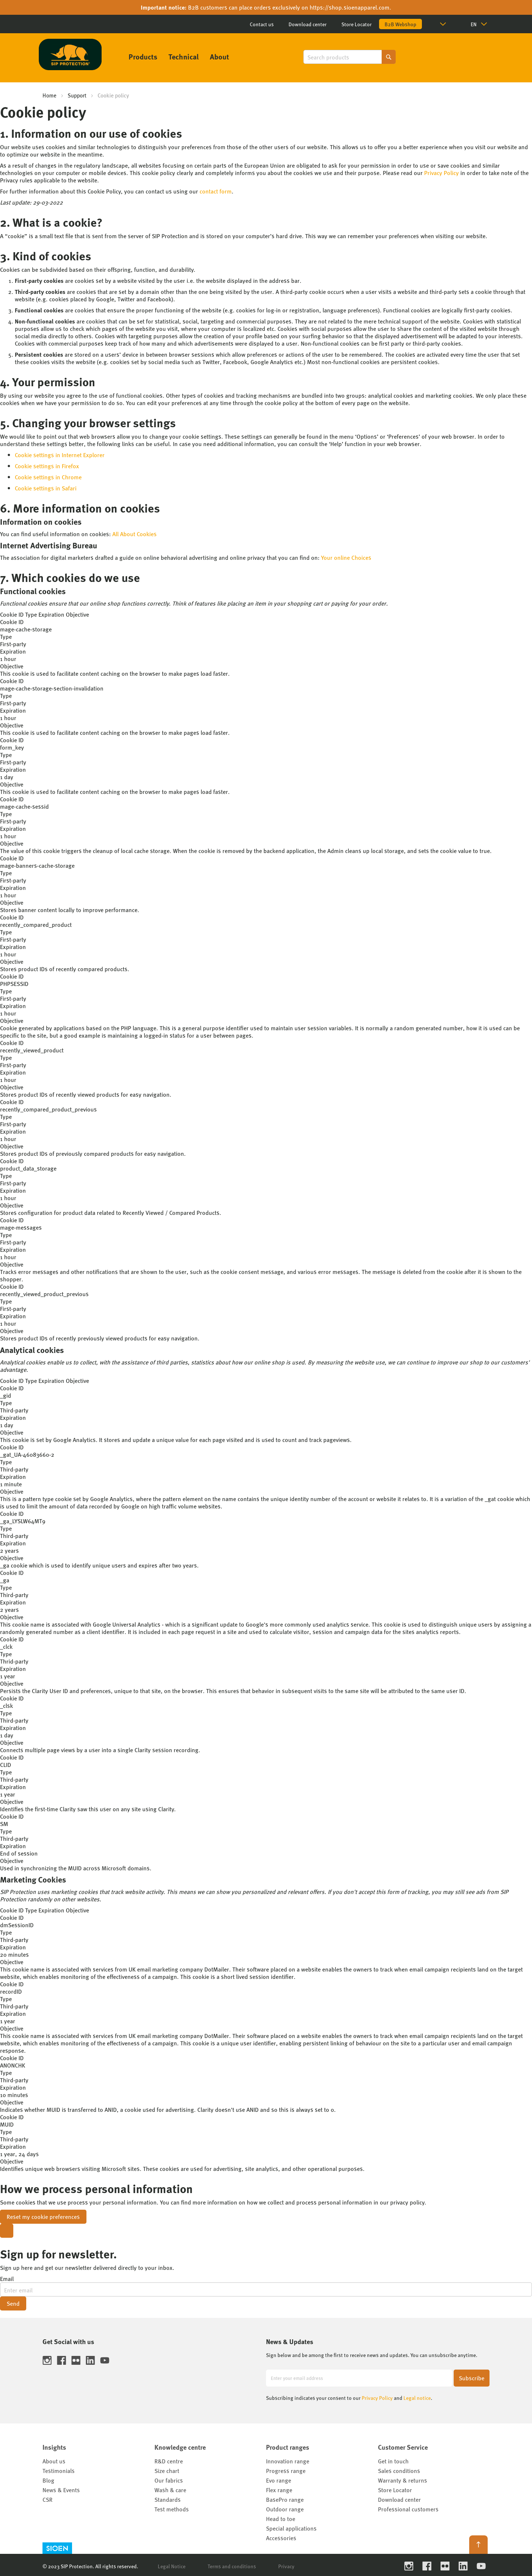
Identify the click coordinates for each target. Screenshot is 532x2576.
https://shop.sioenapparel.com (349, 7)
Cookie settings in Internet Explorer (60, 455)
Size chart (166, 2470)
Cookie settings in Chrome (48, 477)
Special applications (291, 2528)
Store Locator (356, 24)
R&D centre (168, 2461)
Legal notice (417, 2397)
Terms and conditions (232, 2566)
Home (49, 95)
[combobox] (349, 57)
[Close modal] (6, 2231)
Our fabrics (168, 2480)
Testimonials (58, 2470)
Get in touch (393, 2461)
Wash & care (170, 2490)
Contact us (262, 24)
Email (7, 2278)
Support (77, 95)
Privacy (286, 2566)
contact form (216, 191)
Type (31, 614)
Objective (77, 614)
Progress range (286, 2470)
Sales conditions (399, 2470)
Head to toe (280, 2518)
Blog (48, 2480)
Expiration (51, 614)
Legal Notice (171, 2566)
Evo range (278, 2480)
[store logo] (70, 54)
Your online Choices (346, 557)
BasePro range (285, 2499)
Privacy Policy (441, 172)
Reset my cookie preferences (43, 2216)
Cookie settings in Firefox (47, 466)
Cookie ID (12, 614)
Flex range (279, 2490)
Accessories (281, 2538)
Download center (308, 24)
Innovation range (287, 2461)
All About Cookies (134, 534)
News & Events (61, 2490)
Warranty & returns (402, 2480)
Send (13, 2303)
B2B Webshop (400, 24)
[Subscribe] (472, 2378)
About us (53, 2461)
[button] (444, 24)
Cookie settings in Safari (45, 488)
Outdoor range (285, 2509)
